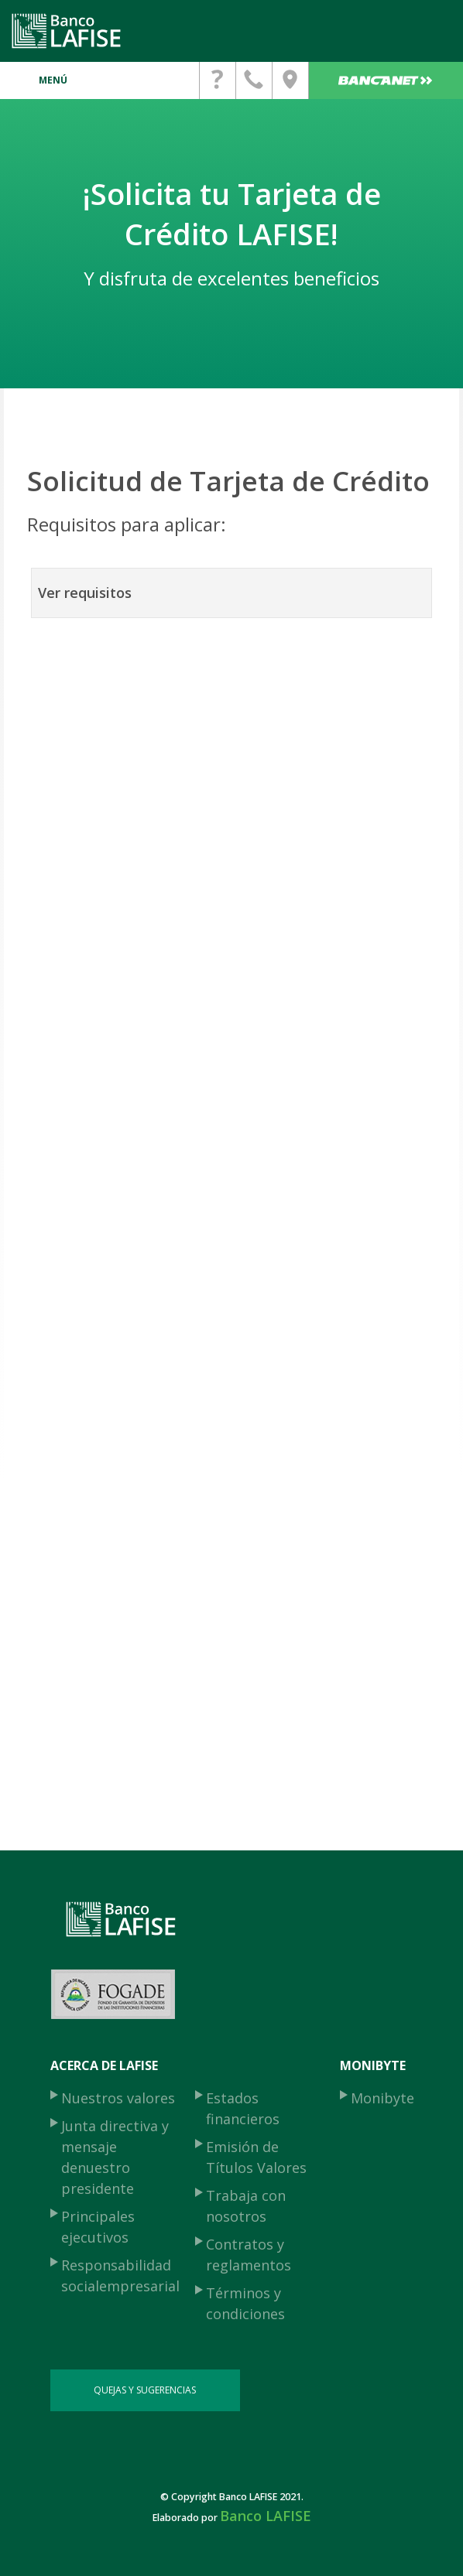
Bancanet (386, 80)
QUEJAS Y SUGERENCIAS (145, 2390)
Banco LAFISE (265, 2515)
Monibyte (382, 2098)
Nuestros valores (118, 2098)
